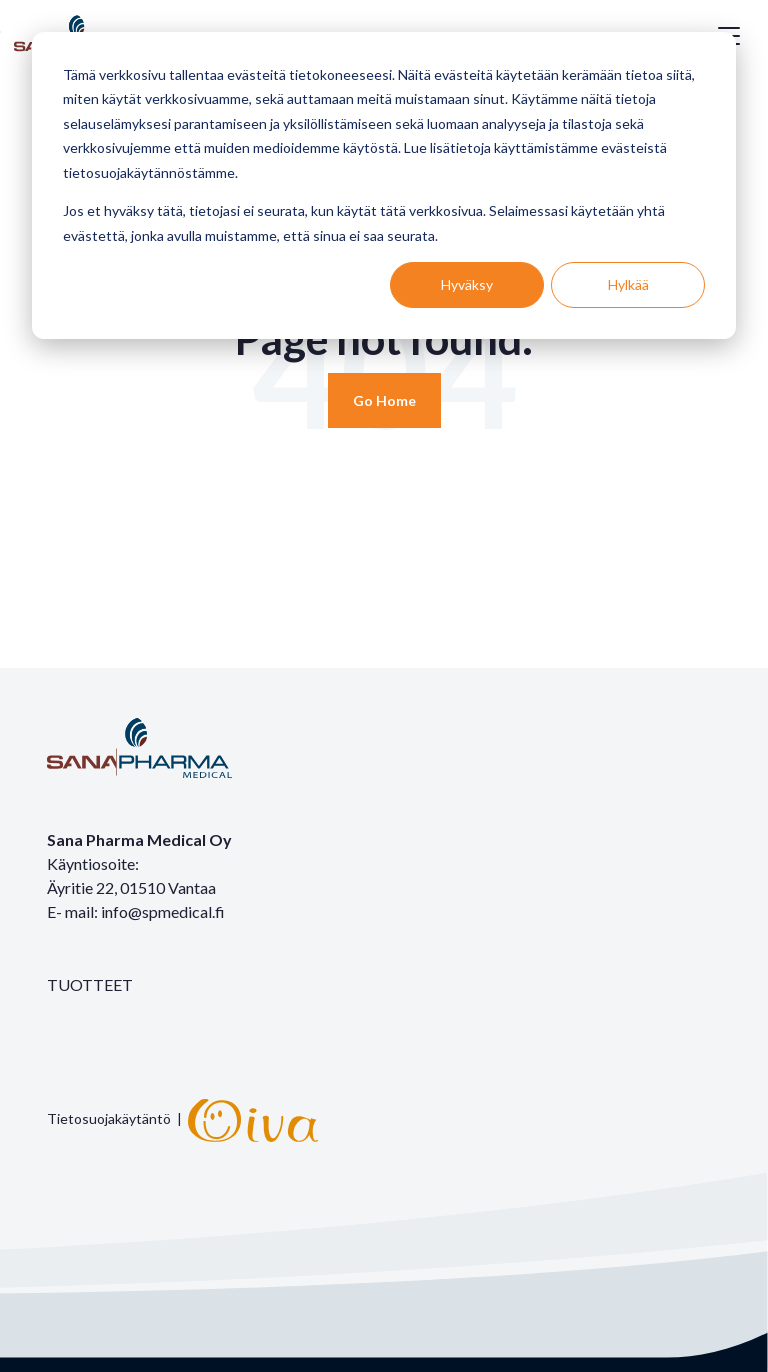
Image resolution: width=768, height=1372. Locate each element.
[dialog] (384, 185)
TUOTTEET (90, 984)
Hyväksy (467, 284)
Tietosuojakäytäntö (109, 1118)
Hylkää (628, 284)
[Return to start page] (384, 400)
